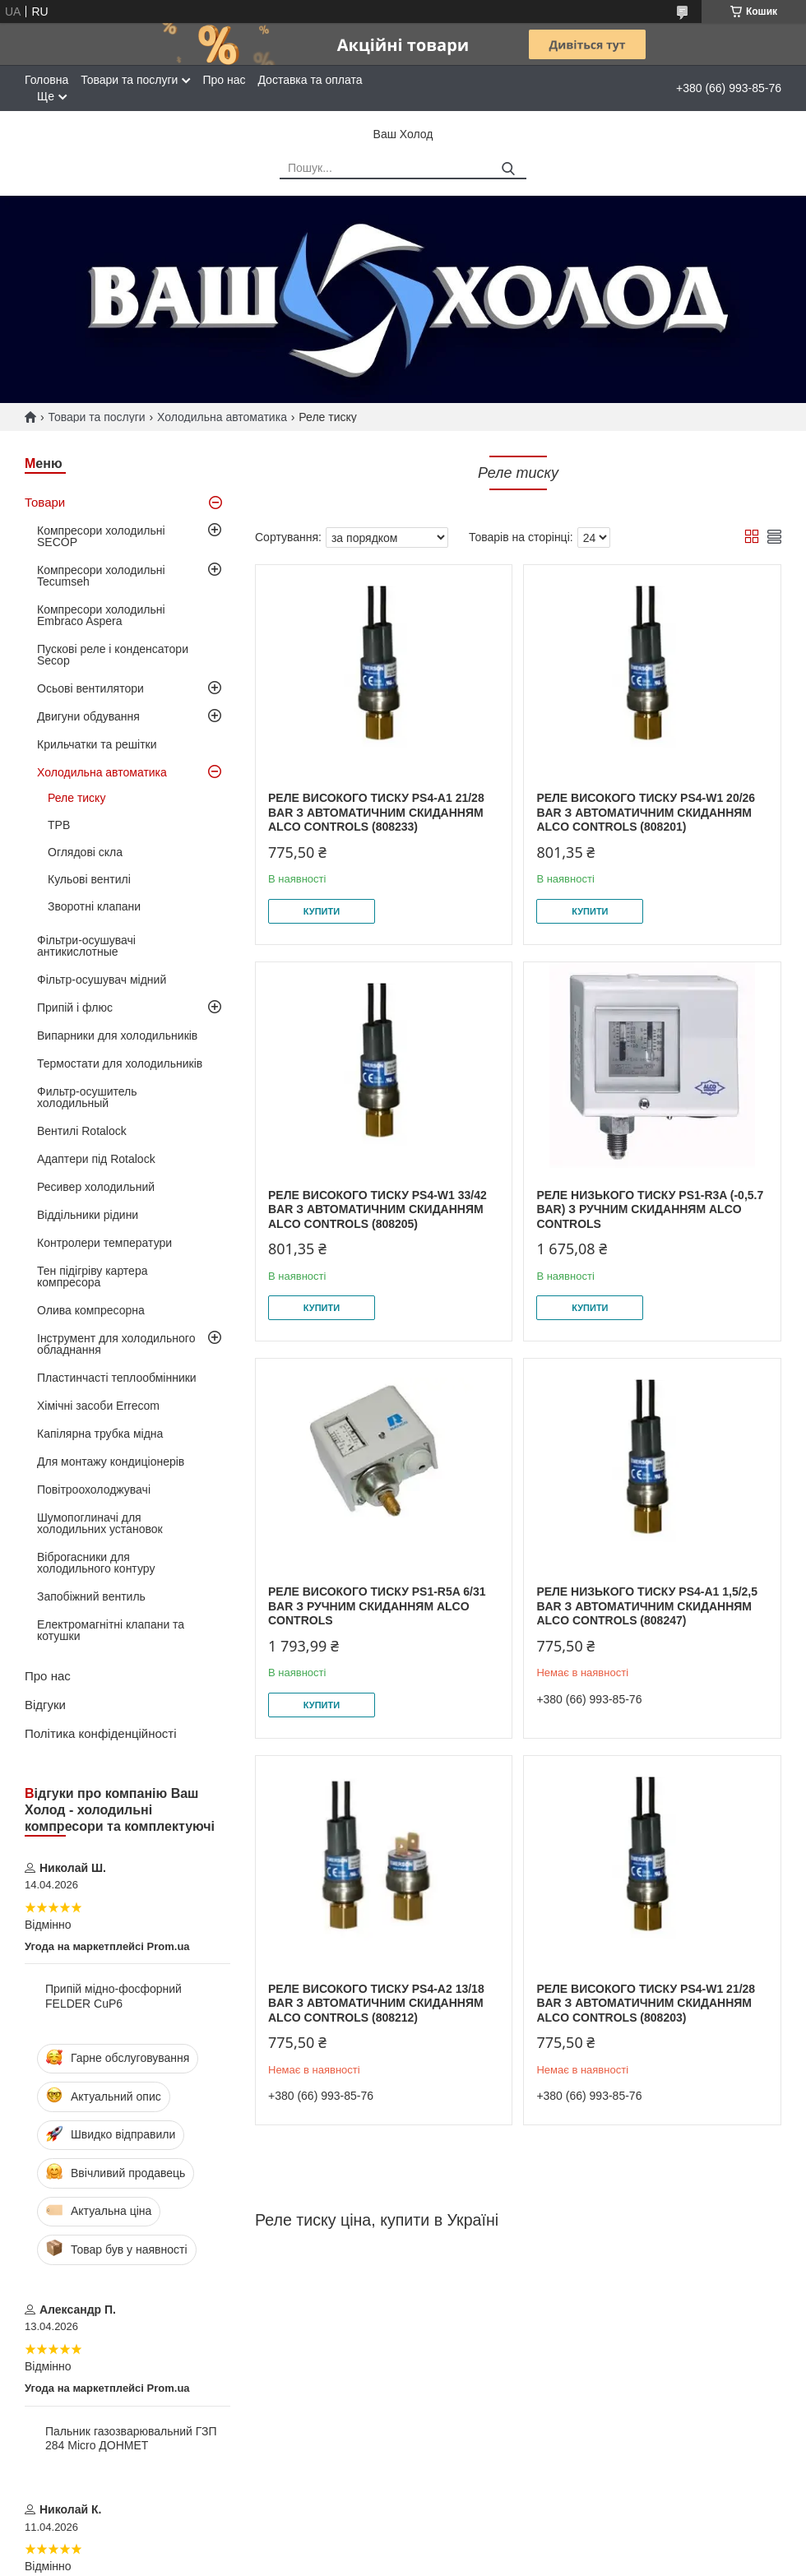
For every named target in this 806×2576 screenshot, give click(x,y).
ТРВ (59, 825)
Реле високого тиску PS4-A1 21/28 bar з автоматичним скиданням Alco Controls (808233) (376, 812)
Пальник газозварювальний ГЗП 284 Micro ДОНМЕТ (131, 2439)
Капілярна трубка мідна (100, 1433)
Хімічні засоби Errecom (98, 1405)
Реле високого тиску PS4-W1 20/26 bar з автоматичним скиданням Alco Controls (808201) (645, 812)
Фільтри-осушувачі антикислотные (86, 946)
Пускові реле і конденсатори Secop (112, 654)
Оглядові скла (85, 852)
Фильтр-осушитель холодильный (87, 1097)
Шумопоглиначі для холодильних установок (100, 1523)
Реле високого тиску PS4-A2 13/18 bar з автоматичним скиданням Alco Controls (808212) (376, 2003)
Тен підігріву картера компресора (92, 1276)
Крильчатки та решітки (97, 744)
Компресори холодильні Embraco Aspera (101, 615)
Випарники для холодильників (117, 1035)
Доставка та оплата (309, 79)
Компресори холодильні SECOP (101, 536)
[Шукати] (507, 169)
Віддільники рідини (87, 1214)
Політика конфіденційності (101, 1733)
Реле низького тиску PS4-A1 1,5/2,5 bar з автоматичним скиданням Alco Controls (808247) (646, 1606)
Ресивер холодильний (96, 1186)
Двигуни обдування (88, 716)
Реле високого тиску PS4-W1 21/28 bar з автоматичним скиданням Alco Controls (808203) (645, 2003)
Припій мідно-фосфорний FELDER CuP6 (113, 1996)
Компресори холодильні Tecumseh (101, 575)
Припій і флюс (75, 1007)
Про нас (223, 79)
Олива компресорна (91, 1310)
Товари (45, 502)
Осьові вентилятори (90, 688)
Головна (46, 79)
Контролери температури (104, 1242)
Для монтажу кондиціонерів (110, 1461)
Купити (321, 911)
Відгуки (45, 1705)
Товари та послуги (129, 79)
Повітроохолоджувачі (94, 1489)
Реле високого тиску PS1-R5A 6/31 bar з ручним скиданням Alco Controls (376, 1606)
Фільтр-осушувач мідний (101, 979)
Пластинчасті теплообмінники (117, 1377)
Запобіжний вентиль (91, 1596)
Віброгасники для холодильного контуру (96, 1562)
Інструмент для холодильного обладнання (116, 1344)
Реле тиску (76, 797)
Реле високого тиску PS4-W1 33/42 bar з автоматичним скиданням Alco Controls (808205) (377, 1209)
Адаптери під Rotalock (96, 1158)
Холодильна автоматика (222, 417)
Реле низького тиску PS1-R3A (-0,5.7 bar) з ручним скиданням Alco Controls (649, 1209)
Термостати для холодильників (119, 1063)
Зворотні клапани (94, 906)
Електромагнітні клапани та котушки (110, 1630)
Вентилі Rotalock (82, 1130)
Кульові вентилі (89, 879)
